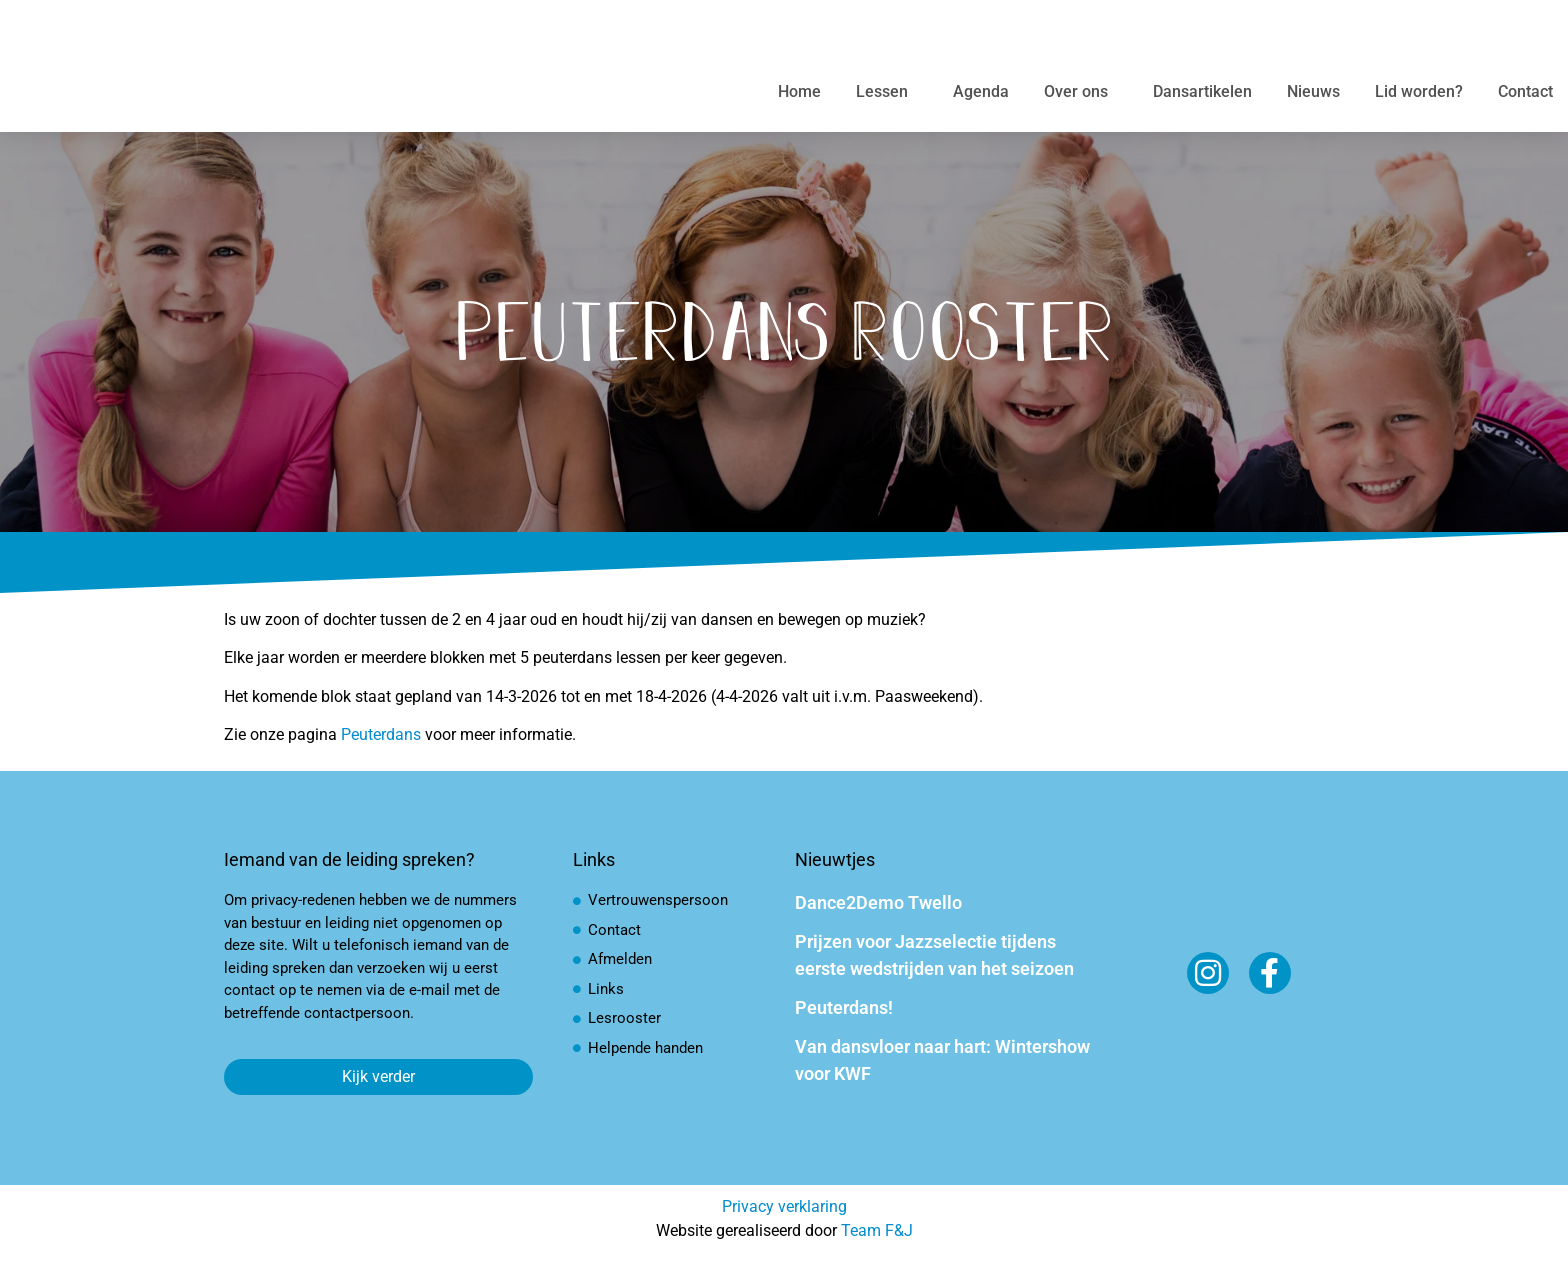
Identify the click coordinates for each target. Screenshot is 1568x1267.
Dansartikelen (1202, 91)
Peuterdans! (844, 1007)
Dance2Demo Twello (878, 902)
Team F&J (877, 1230)
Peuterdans (381, 734)
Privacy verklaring (784, 1206)
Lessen (887, 92)
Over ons (1081, 92)
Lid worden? (1419, 91)
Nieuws (1313, 91)
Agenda (981, 91)
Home (799, 91)
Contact (1525, 91)
